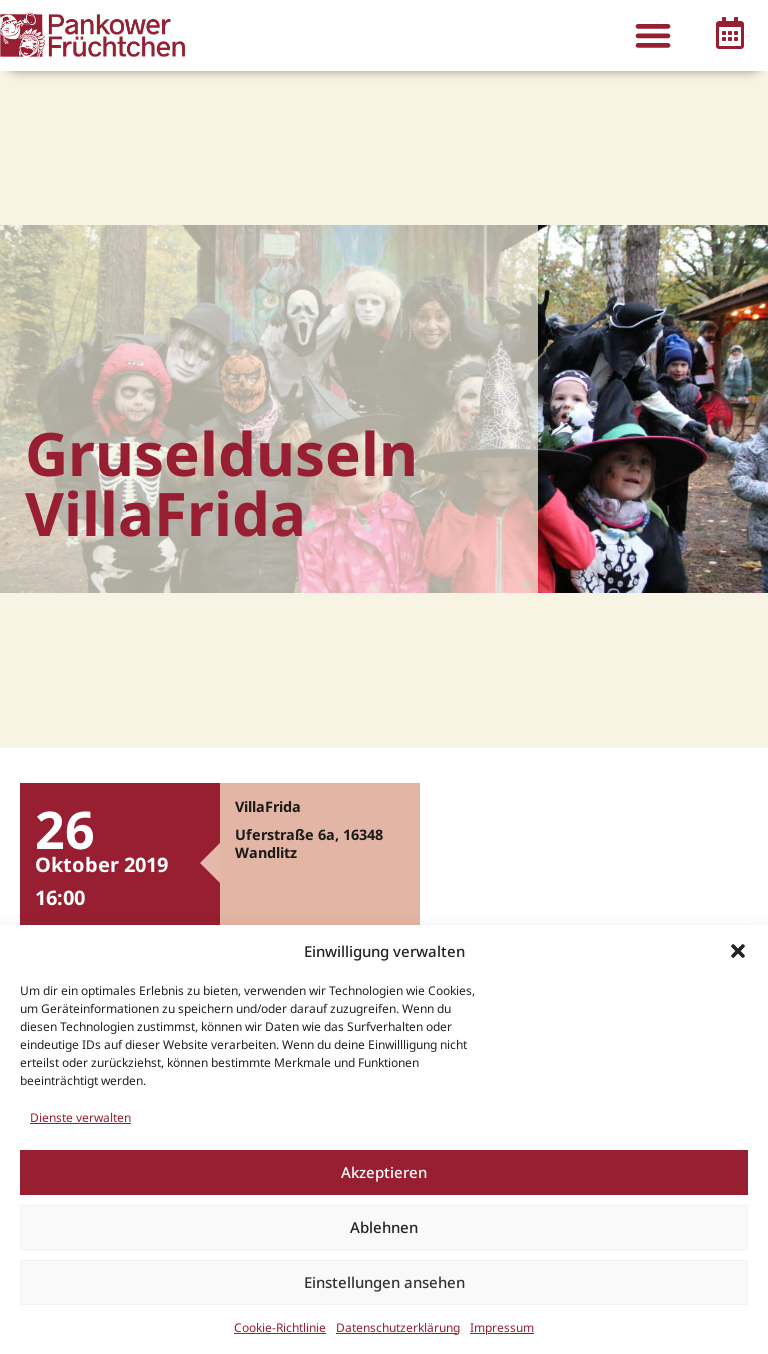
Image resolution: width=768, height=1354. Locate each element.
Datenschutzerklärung (398, 1327)
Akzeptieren (384, 1172)
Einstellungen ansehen (384, 1282)
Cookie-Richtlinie (280, 1327)
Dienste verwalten (80, 1117)
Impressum (502, 1327)
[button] (738, 951)
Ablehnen (384, 1227)
